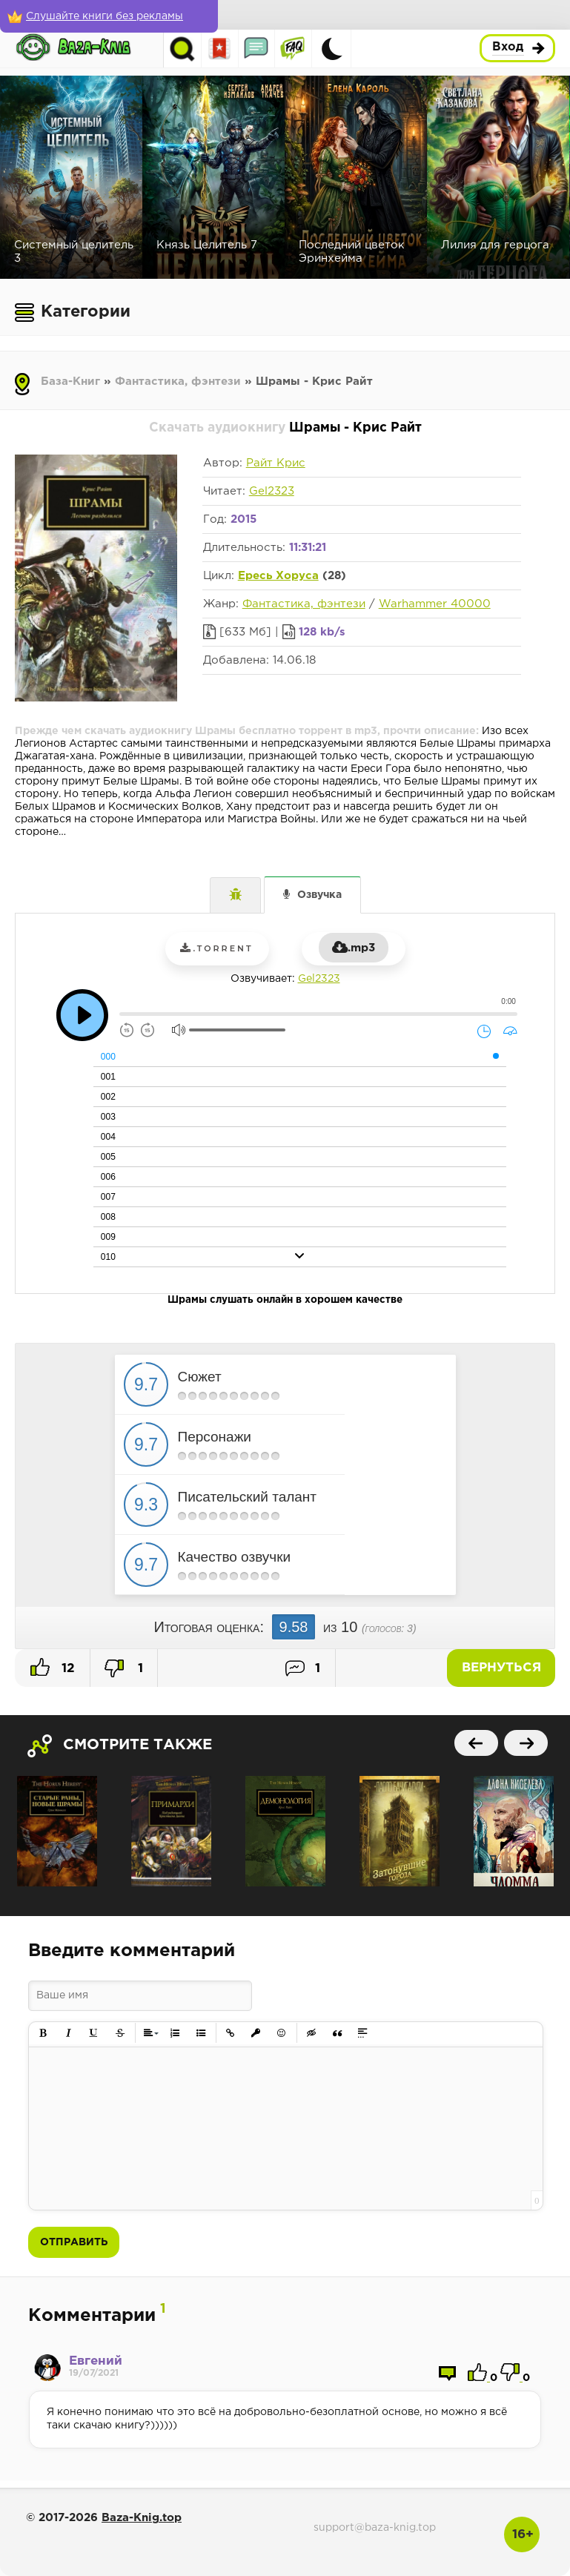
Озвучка (319, 895)
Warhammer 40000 (435, 604)
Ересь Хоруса (278, 576)
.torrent (216, 948)
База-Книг (70, 381)
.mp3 (353, 948)
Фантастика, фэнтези (178, 381)
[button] (43, 2033)
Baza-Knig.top (142, 2518)
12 (52, 1667)
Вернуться (503, 1668)
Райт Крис (275, 463)
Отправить (73, 2242)
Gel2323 (271, 491)
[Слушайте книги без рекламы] (107, 16)
